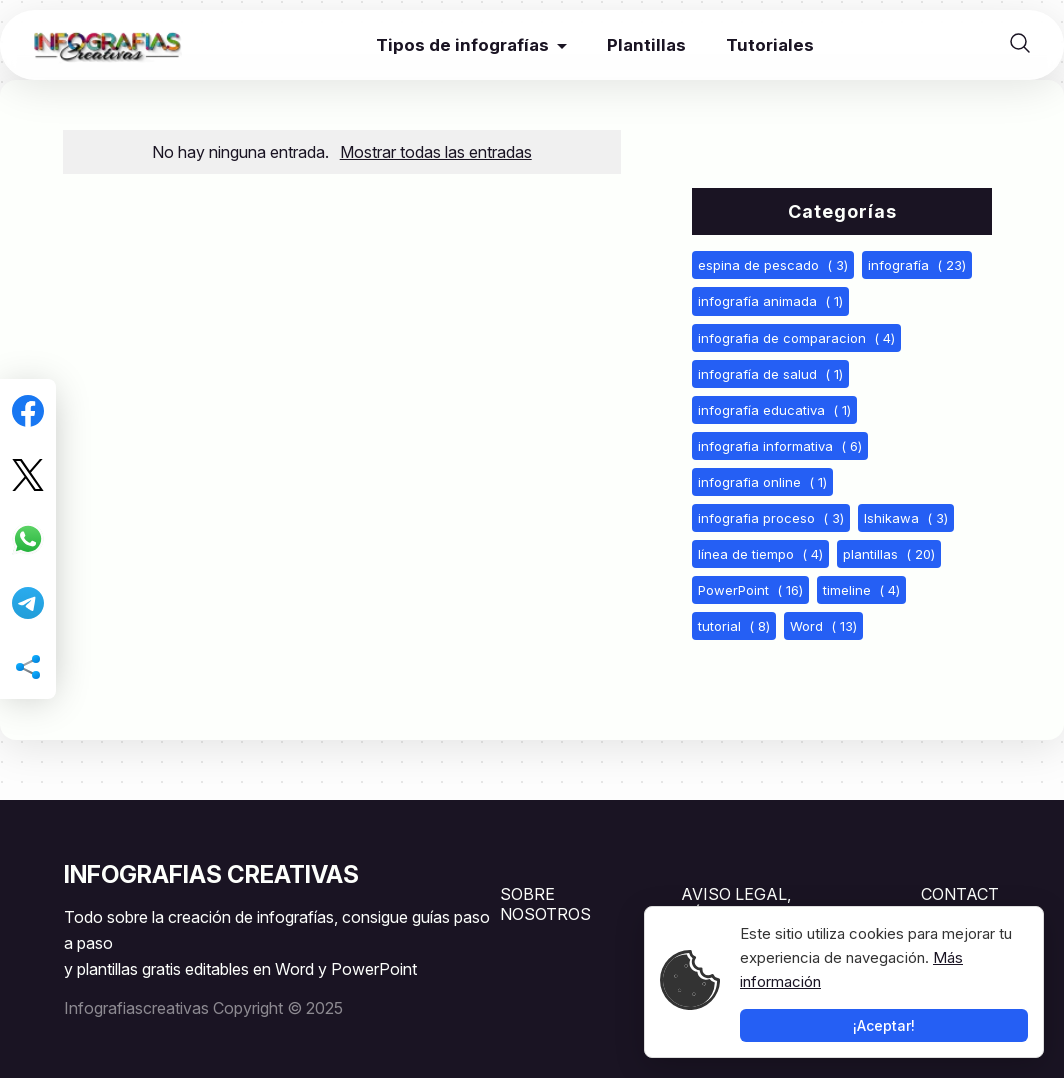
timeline (861, 590)
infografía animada (770, 301)
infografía (917, 265)
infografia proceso (771, 518)
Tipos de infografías (462, 45)
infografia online (762, 482)
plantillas (889, 554)
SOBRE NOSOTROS (545, 904)
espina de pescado (773, 265)
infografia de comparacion (796, 338)
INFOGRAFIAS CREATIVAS (211, 874)
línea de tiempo (760, 554)
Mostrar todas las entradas (436, 152)
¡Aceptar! (884, 1025)
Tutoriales (770, 45)
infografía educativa (774, 410)
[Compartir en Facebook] (28, 411)
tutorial (734, 626)
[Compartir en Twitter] (28, 475)
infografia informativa (780, 446)
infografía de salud (770, 374)
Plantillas (646, 45)
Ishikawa (906, 518)
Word (823, 626)
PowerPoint (750, 590)
